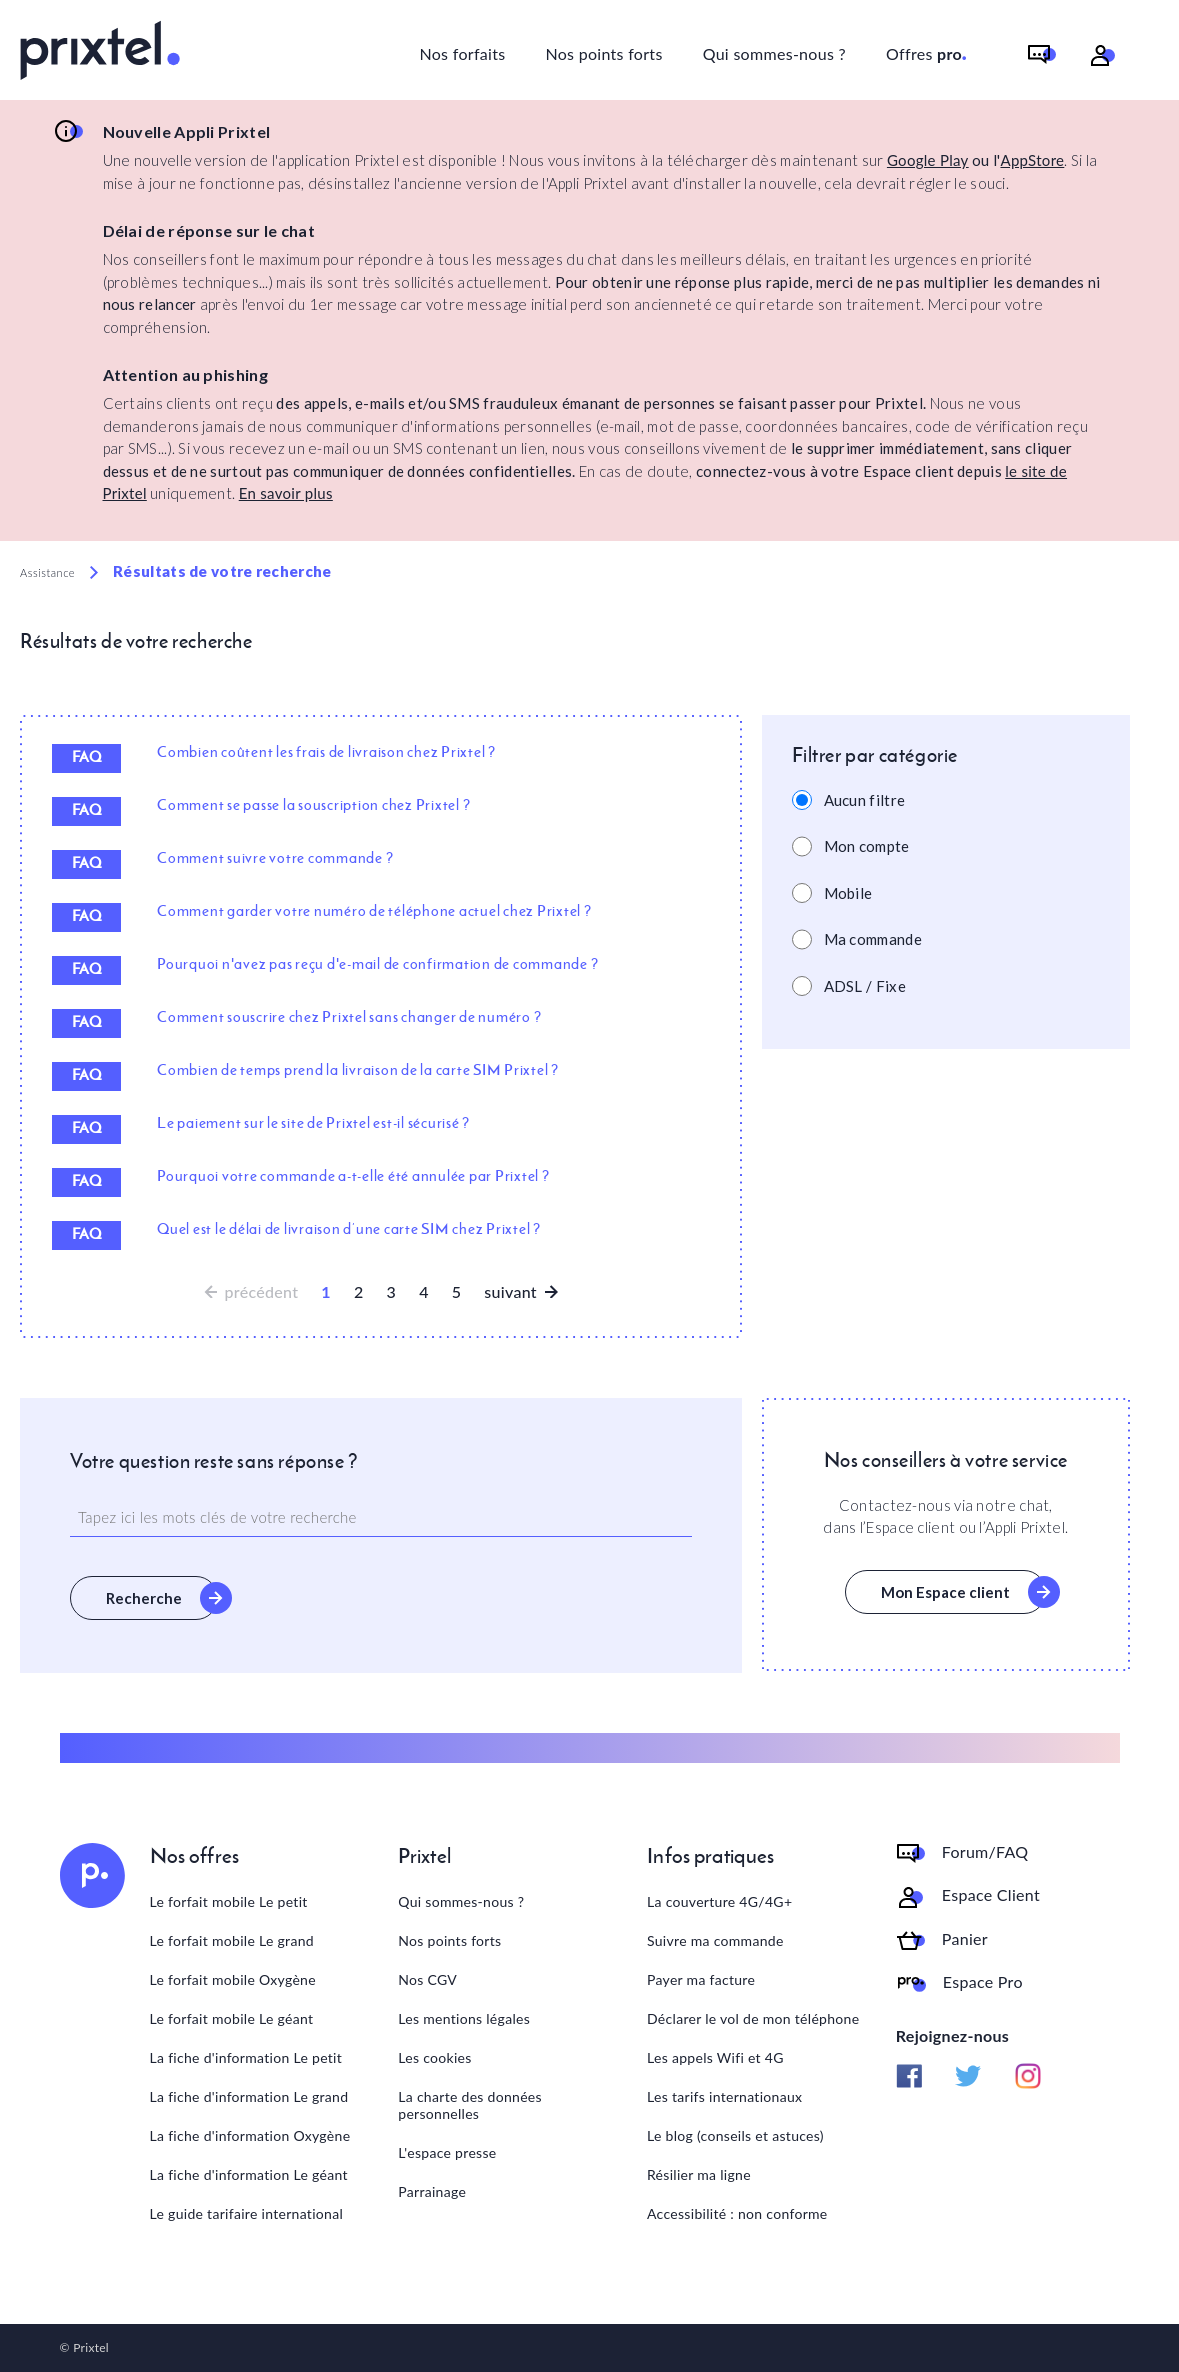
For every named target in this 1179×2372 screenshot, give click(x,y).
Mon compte (867, 846)
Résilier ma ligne (699, 2174)
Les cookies (434, 2057)
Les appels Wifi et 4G (715, 2057)
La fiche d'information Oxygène (250, 2135)
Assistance (47, 572)
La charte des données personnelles (470, 2105)
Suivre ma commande (715, 1940)
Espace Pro (983, 1982)
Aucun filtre (865, 800)
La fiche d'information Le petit (246, 2057)
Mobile (848, 893)
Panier (965, 1939)
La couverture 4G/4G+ (719, 1901)
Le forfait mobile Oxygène (233, 1979)
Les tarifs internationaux (724, 2096)
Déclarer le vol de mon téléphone (753, 2018)
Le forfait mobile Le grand (232, 1940)
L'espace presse (447, 2152)
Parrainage (432, 2191)
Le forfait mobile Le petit (229, 1901)
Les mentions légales (464, 2018)
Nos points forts (603, 53)
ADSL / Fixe (865, 986)
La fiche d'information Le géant (249, 2174)
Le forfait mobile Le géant (232, 2018)
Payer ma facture (701, 1979)
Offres (927, 50)
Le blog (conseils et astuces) (735, 2135)
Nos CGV (427, 1979)
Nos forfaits (462, 53)
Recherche (144, 1598)
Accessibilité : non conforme (737, 2213)
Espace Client (991, 1895)
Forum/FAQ (985, 1852)
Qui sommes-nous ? (774, 53)
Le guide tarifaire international (247, 2213)
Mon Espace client (945, 1592)
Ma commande (873, 939)
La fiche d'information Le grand (249, 2096)
